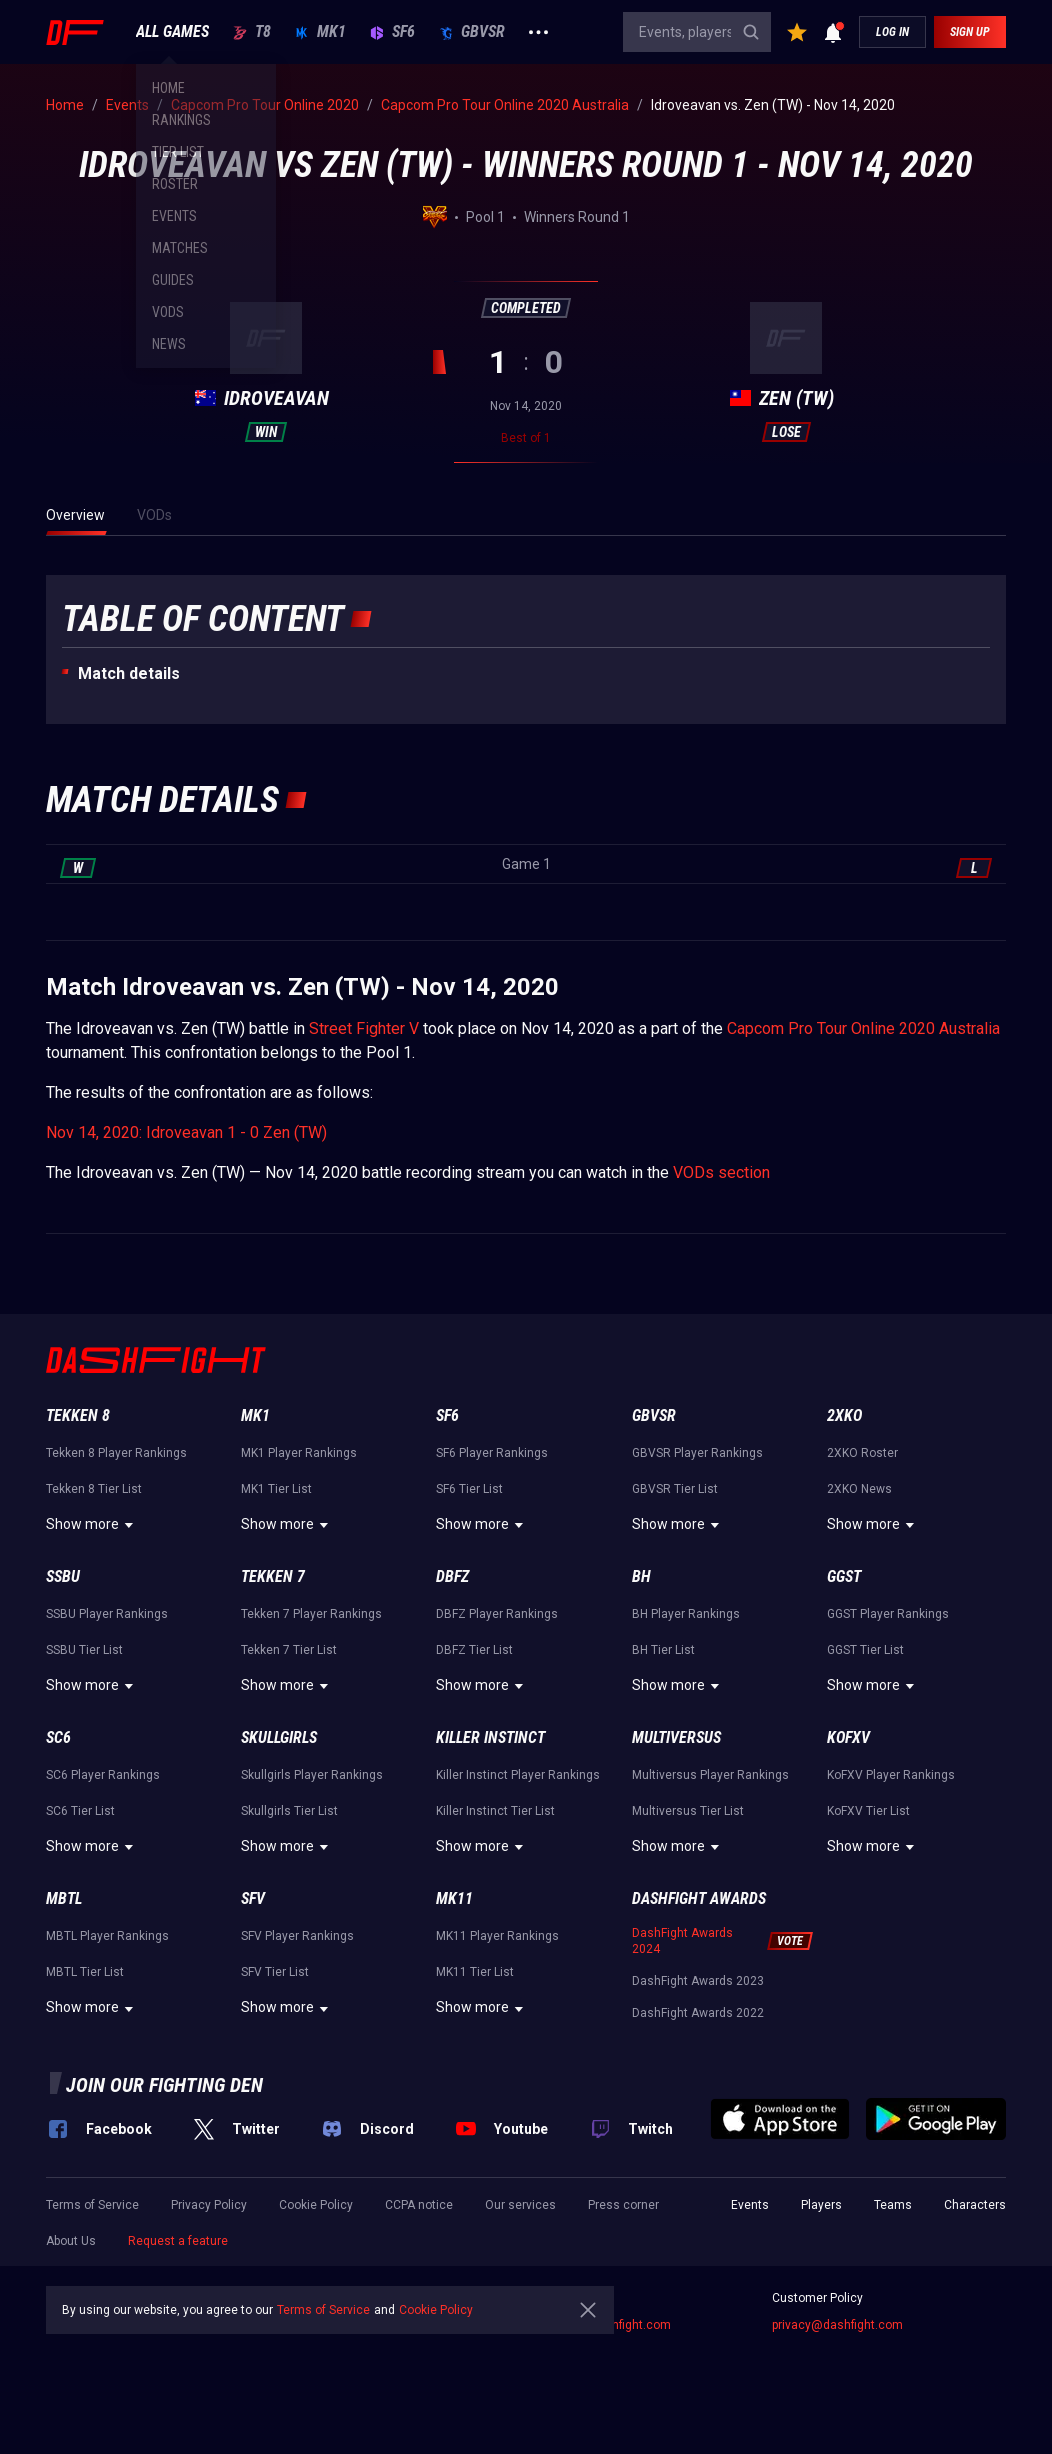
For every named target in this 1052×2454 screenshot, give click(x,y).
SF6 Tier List (469, 1489)
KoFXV (848, 1737)
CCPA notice (419, 2205)
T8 (252, 32)
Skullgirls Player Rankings (312, 1775)
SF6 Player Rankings (492, 1453)
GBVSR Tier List (675, 1489)
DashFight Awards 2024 (682, 1941)
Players (821, 2205)
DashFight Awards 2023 (698, 1981)
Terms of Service (92, 2205)
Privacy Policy (209, 2205)
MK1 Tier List (276, 1489)
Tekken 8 (78, 1415)
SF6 (392, 32)
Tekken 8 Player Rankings (116, 1453)
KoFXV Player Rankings (891, 1775)
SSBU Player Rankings (107, 1614)
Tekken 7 (273, 1576)
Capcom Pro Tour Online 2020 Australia (863, 1028)
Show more (92, 1525)
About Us (71, 2241)
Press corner (623, 2205)
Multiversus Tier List (688, 1811)
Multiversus (676, 1737)
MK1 (320, 32)
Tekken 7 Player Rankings (311, 1614)
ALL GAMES (172, 32)
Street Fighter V (364, 1028)
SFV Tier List (275, 1972)
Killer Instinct (490, 1737)
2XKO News (859, 1489)
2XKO (844, 1415)
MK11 (454, 1898)
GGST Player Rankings (888, 1614)
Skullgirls (279, 1737)
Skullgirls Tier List (289, 1811)
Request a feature (178, 2241)
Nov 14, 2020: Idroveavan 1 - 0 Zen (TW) (186, 1132)
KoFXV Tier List (868, 1811)
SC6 (58, 1737)
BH (641, 1576)
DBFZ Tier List (474, 1650)
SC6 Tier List (80, 1811)
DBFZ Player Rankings (497, 1614)
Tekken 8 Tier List (94, 1489)
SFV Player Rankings (297, 1936)
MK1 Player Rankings (299, 1453)
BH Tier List (663, 1650)
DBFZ (452, 1576)
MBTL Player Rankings (107, 1936)
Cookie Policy (316, 2205)
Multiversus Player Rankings (710, 1775)
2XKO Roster (862, 1453)
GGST (844, 1576)
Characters (975, 2205)
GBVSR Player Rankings (697, 1453)
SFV (253, 1898)
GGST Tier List (865, 1650)
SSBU (63, 1576)
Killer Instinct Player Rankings (518, 1775)
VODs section (721, 1172)
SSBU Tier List (84, 1650)
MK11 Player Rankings (497, 1936)
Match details (129, 673)
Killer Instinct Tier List (495, 1811)
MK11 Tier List (475, 1972)
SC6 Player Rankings (103, 1775)
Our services (520, 2205)
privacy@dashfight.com (837, 2325)
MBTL (64, 1898)
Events (750, 2205)
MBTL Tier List (85, 1972)
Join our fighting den (164, 2085)
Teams (893, 2205)
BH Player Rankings (686, 1614)
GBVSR (472, 32)
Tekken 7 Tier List (289, 1650)
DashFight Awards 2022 (698, 2013)
